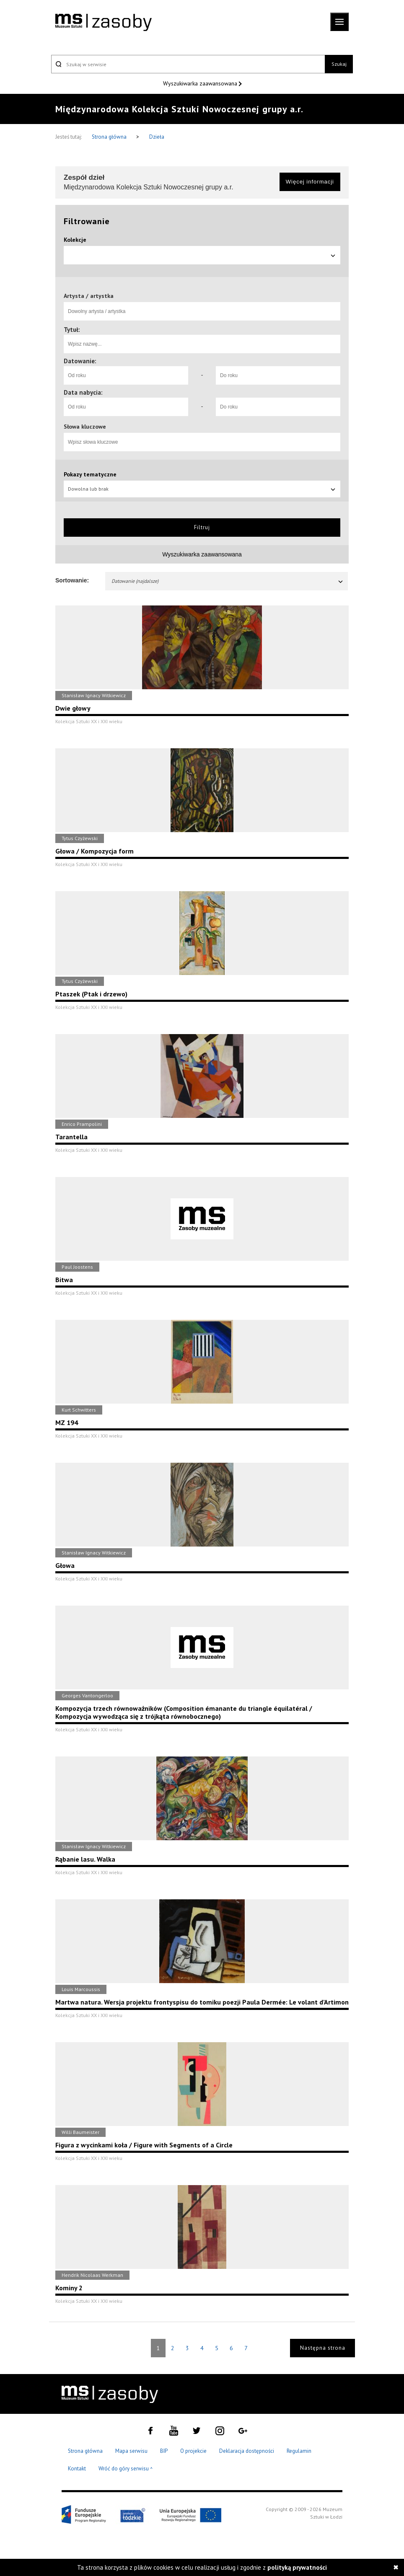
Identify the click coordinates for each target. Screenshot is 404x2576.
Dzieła (156, 136)
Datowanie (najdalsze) (227, 581)
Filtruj (202, 527)
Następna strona (322, 2347)
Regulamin (299, 2450)
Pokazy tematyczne (90, 474)
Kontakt (77, 2468)
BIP (164, 2450)
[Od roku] (126, 375)
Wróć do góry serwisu (125, 2469)
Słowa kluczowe (85, 426)
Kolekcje (75, 239)
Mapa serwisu (131, 2450)
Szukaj (339, 64)
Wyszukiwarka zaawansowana (201, 83)
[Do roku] (278, 375)
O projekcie (193, 2450)
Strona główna (110, 136)
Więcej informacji (310, 181)
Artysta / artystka (89, 296)
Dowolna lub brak (202, 489)
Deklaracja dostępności (246, 2450)
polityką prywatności (297, 2567)
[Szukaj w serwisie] (188, 64)
